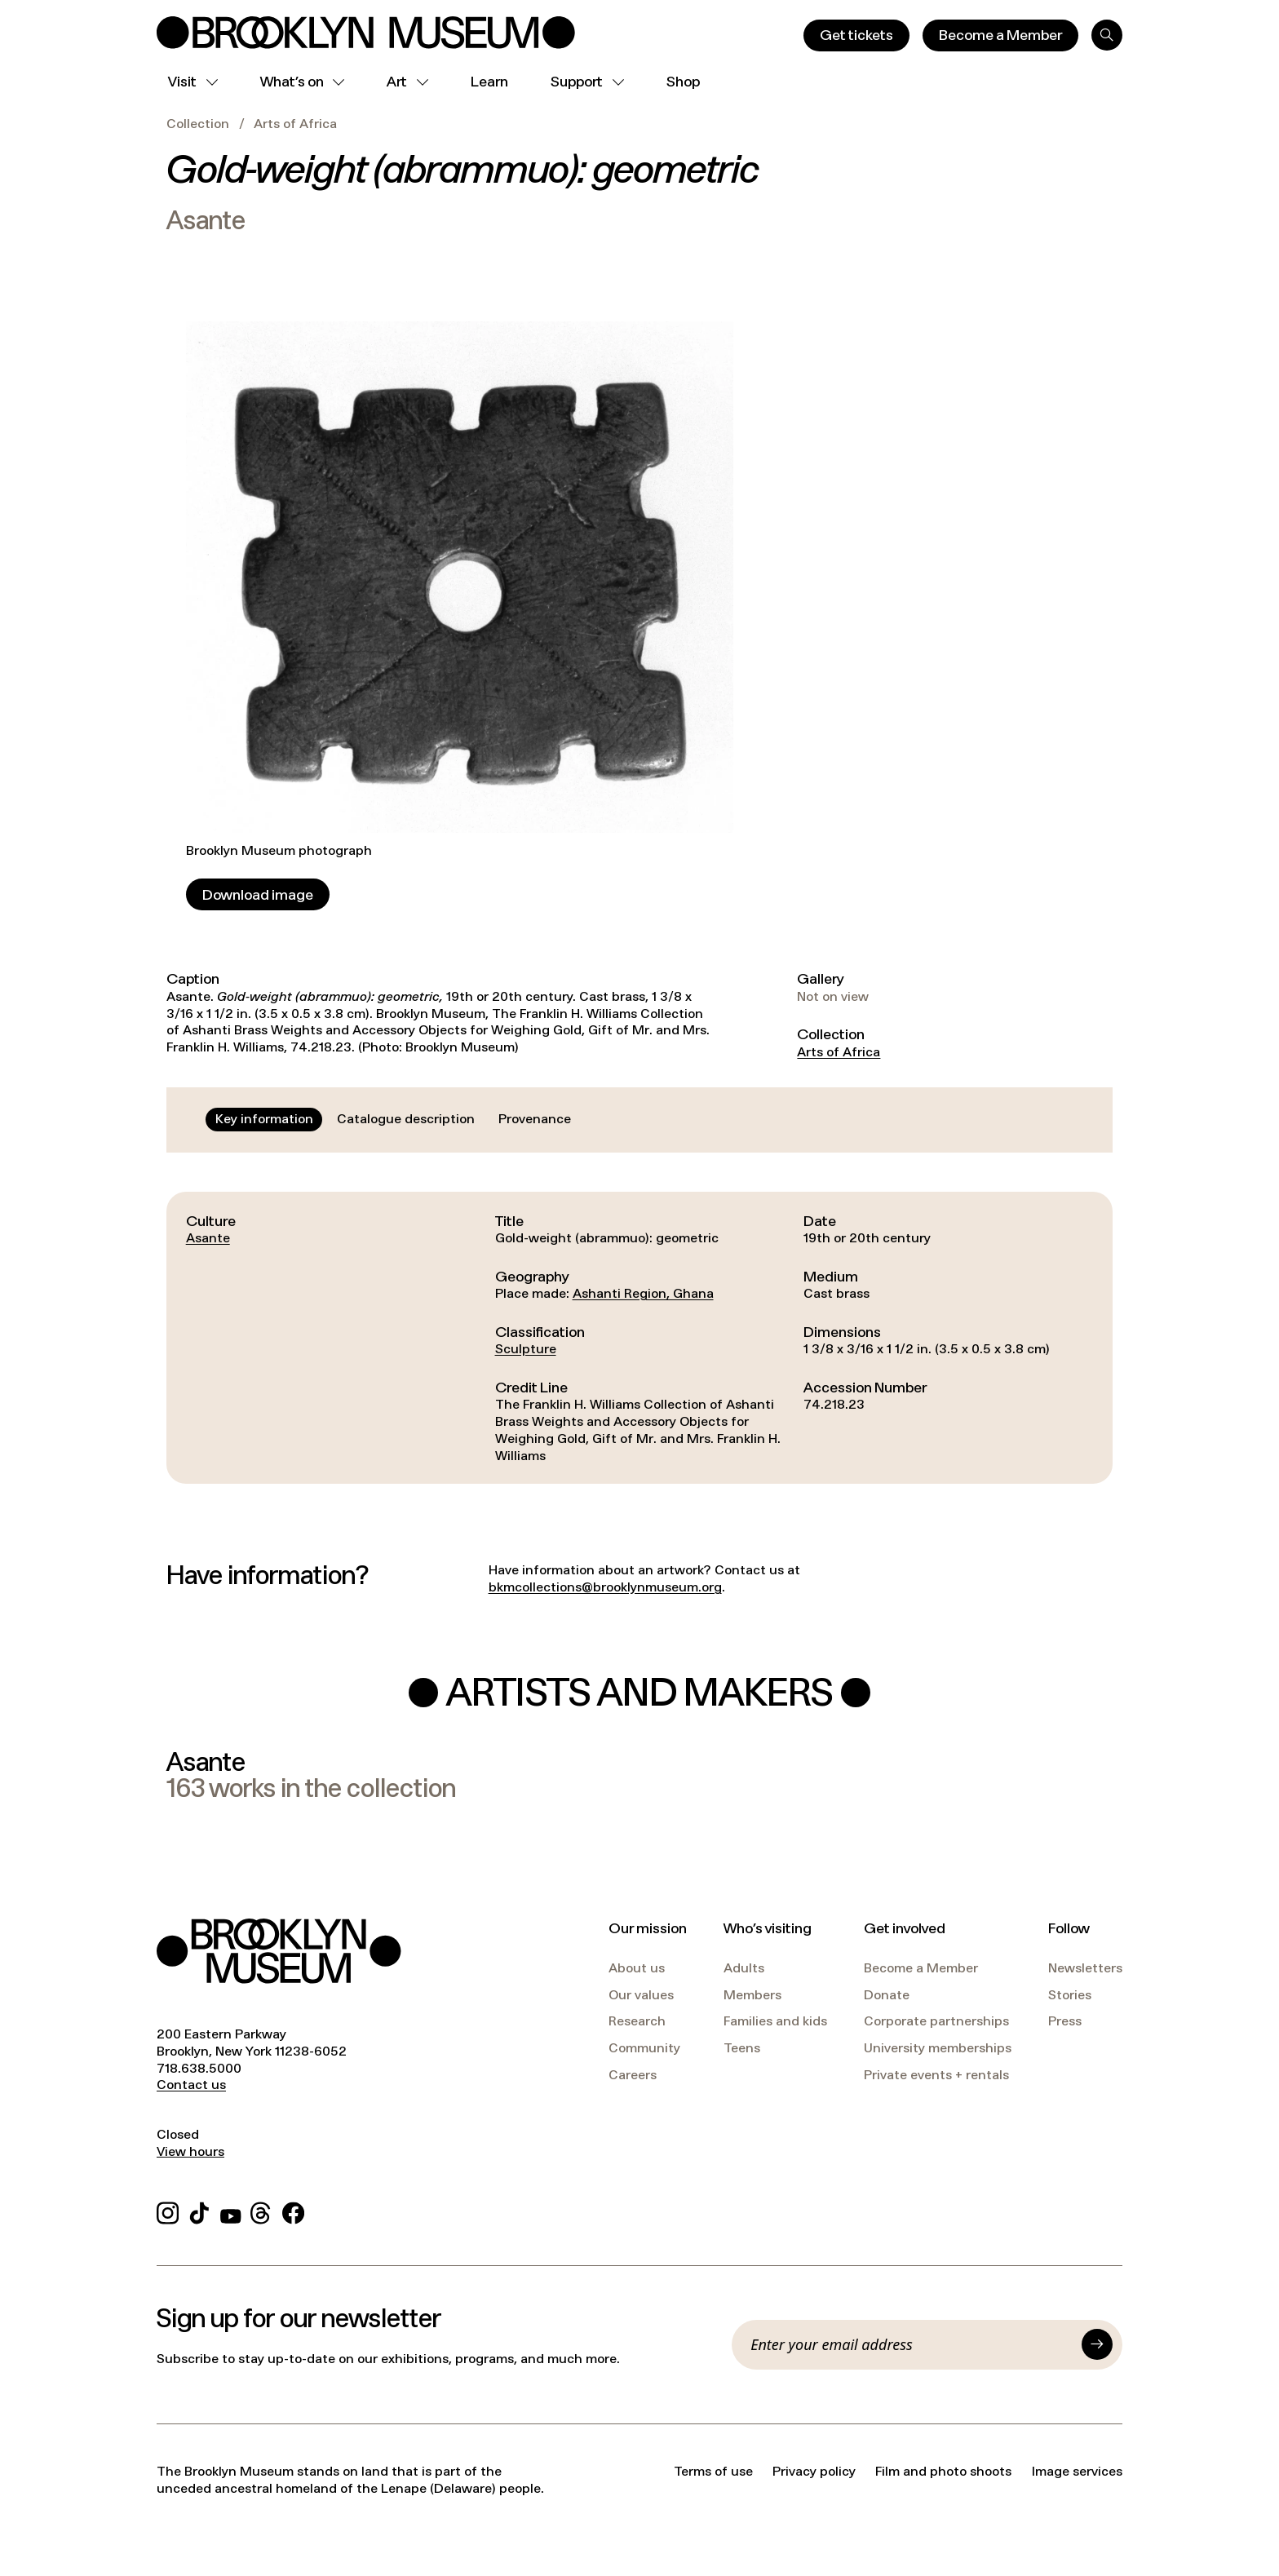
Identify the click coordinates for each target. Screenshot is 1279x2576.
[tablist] (393, 1119)
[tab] (264, 1119)
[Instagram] (168, 2211)
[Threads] (261, 2211)
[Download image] (258, 894)
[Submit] (1097, 2344)
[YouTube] (230, 2211)
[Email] (911, 2344)
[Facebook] (293, 2211)
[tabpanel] (639, 1338)
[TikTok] (199, 2211)
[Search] (1106, 35)
